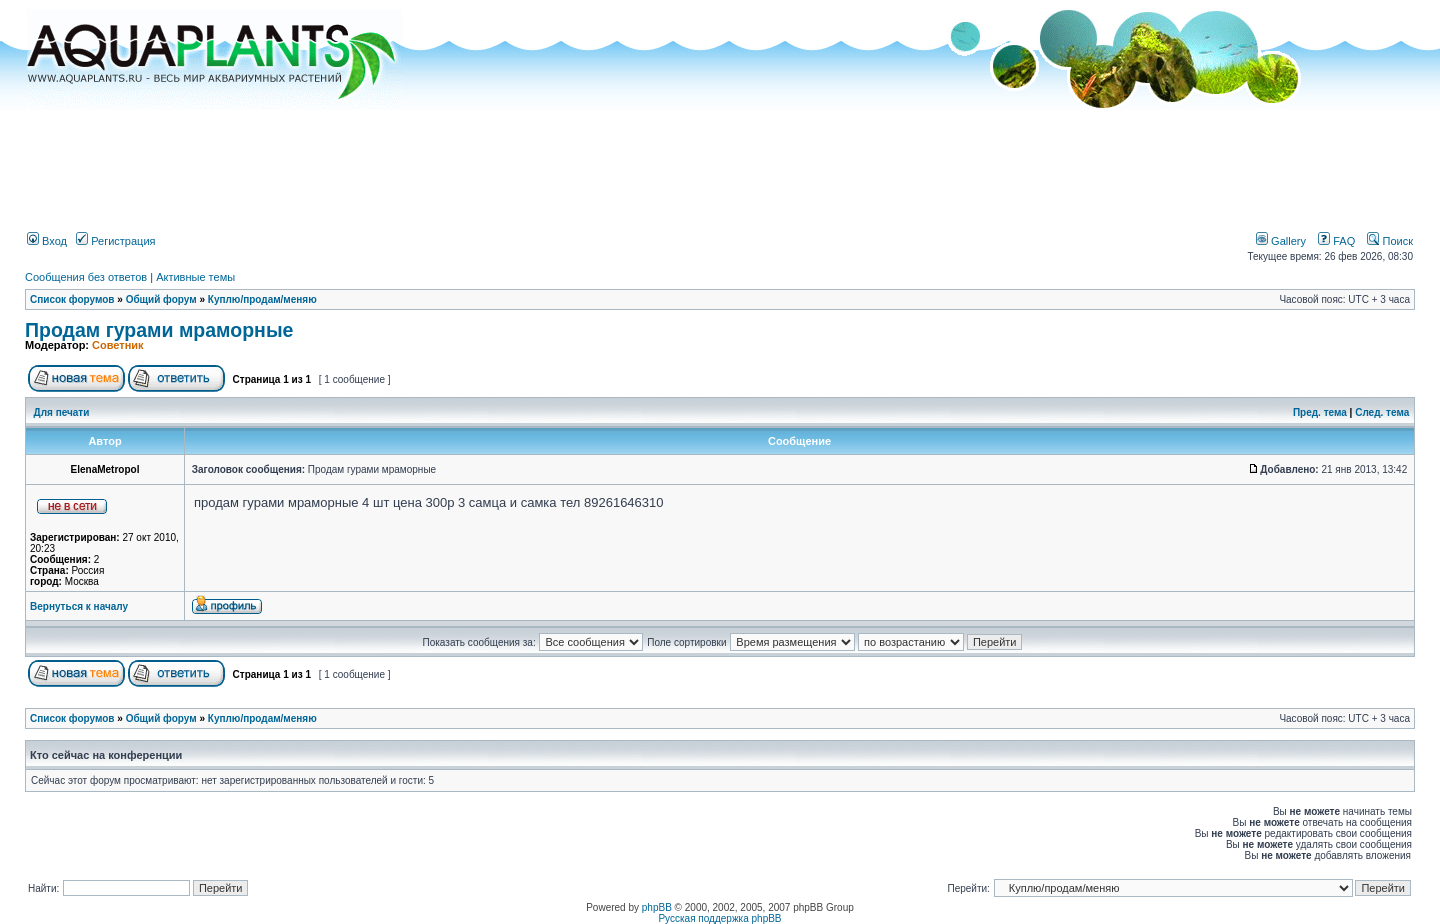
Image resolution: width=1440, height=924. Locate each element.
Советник (118, 345)
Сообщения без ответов (86, 277)
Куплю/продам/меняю (262, 299)
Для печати (62, 412)
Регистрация (115, 241)
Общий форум (161, 299)
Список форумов (72, 299)
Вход (47, 241)
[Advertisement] (720, 163)
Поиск (1390, 241)
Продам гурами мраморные (159, 330)
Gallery (1281, 241)
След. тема (1382, 412)
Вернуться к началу (79, 606)
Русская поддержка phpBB (719, 918)
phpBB (657, 907)
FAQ (1336, 241)
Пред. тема (1320, 412)
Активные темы (195, 277)
